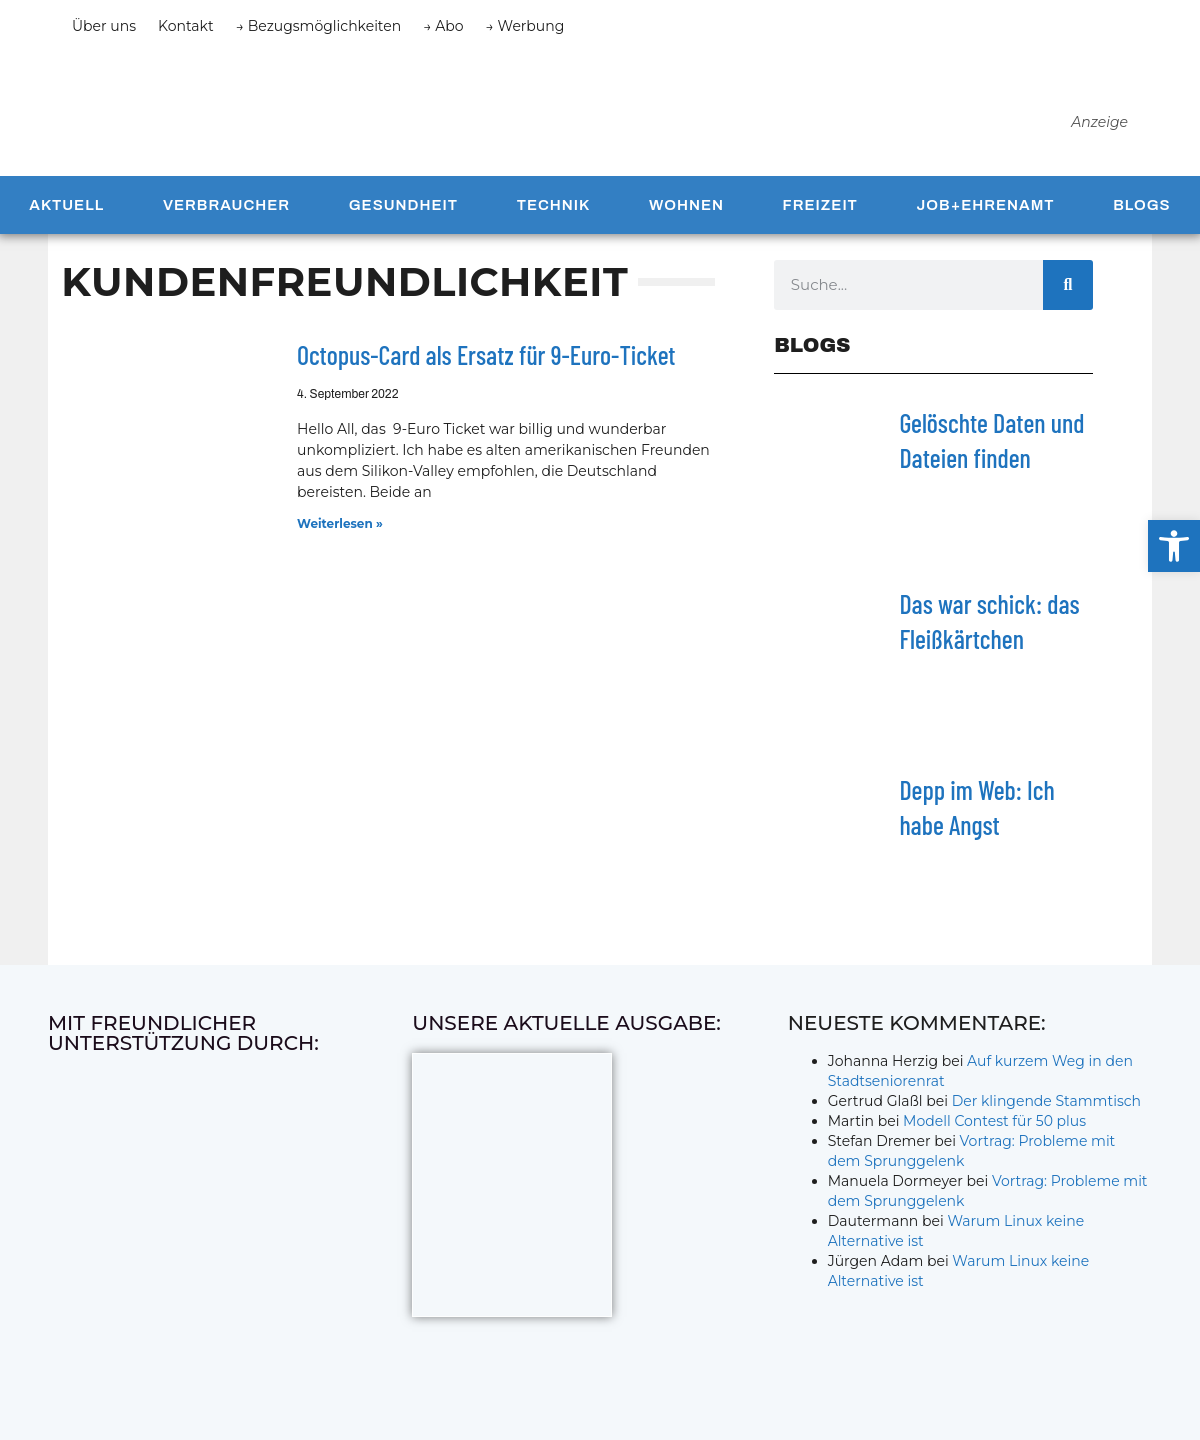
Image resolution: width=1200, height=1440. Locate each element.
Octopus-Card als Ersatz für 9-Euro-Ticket (486, 370)
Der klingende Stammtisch (1046, 1117)
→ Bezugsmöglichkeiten (319, 26)
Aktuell (66, 221)
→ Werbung (525, 26)
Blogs (1141, 221)
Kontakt (186, 26)
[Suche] (1068, 301)
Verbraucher (226, 221)
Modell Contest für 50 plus (994, 1137)
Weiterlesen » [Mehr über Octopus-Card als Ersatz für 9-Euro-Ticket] (340, 539)
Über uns (104, 26)
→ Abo (443, 26)
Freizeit (820, 221)
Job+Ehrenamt (986, 221)
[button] (1174, 546)
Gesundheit (403, 221)
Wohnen (686, 221)
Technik (554, 221)
